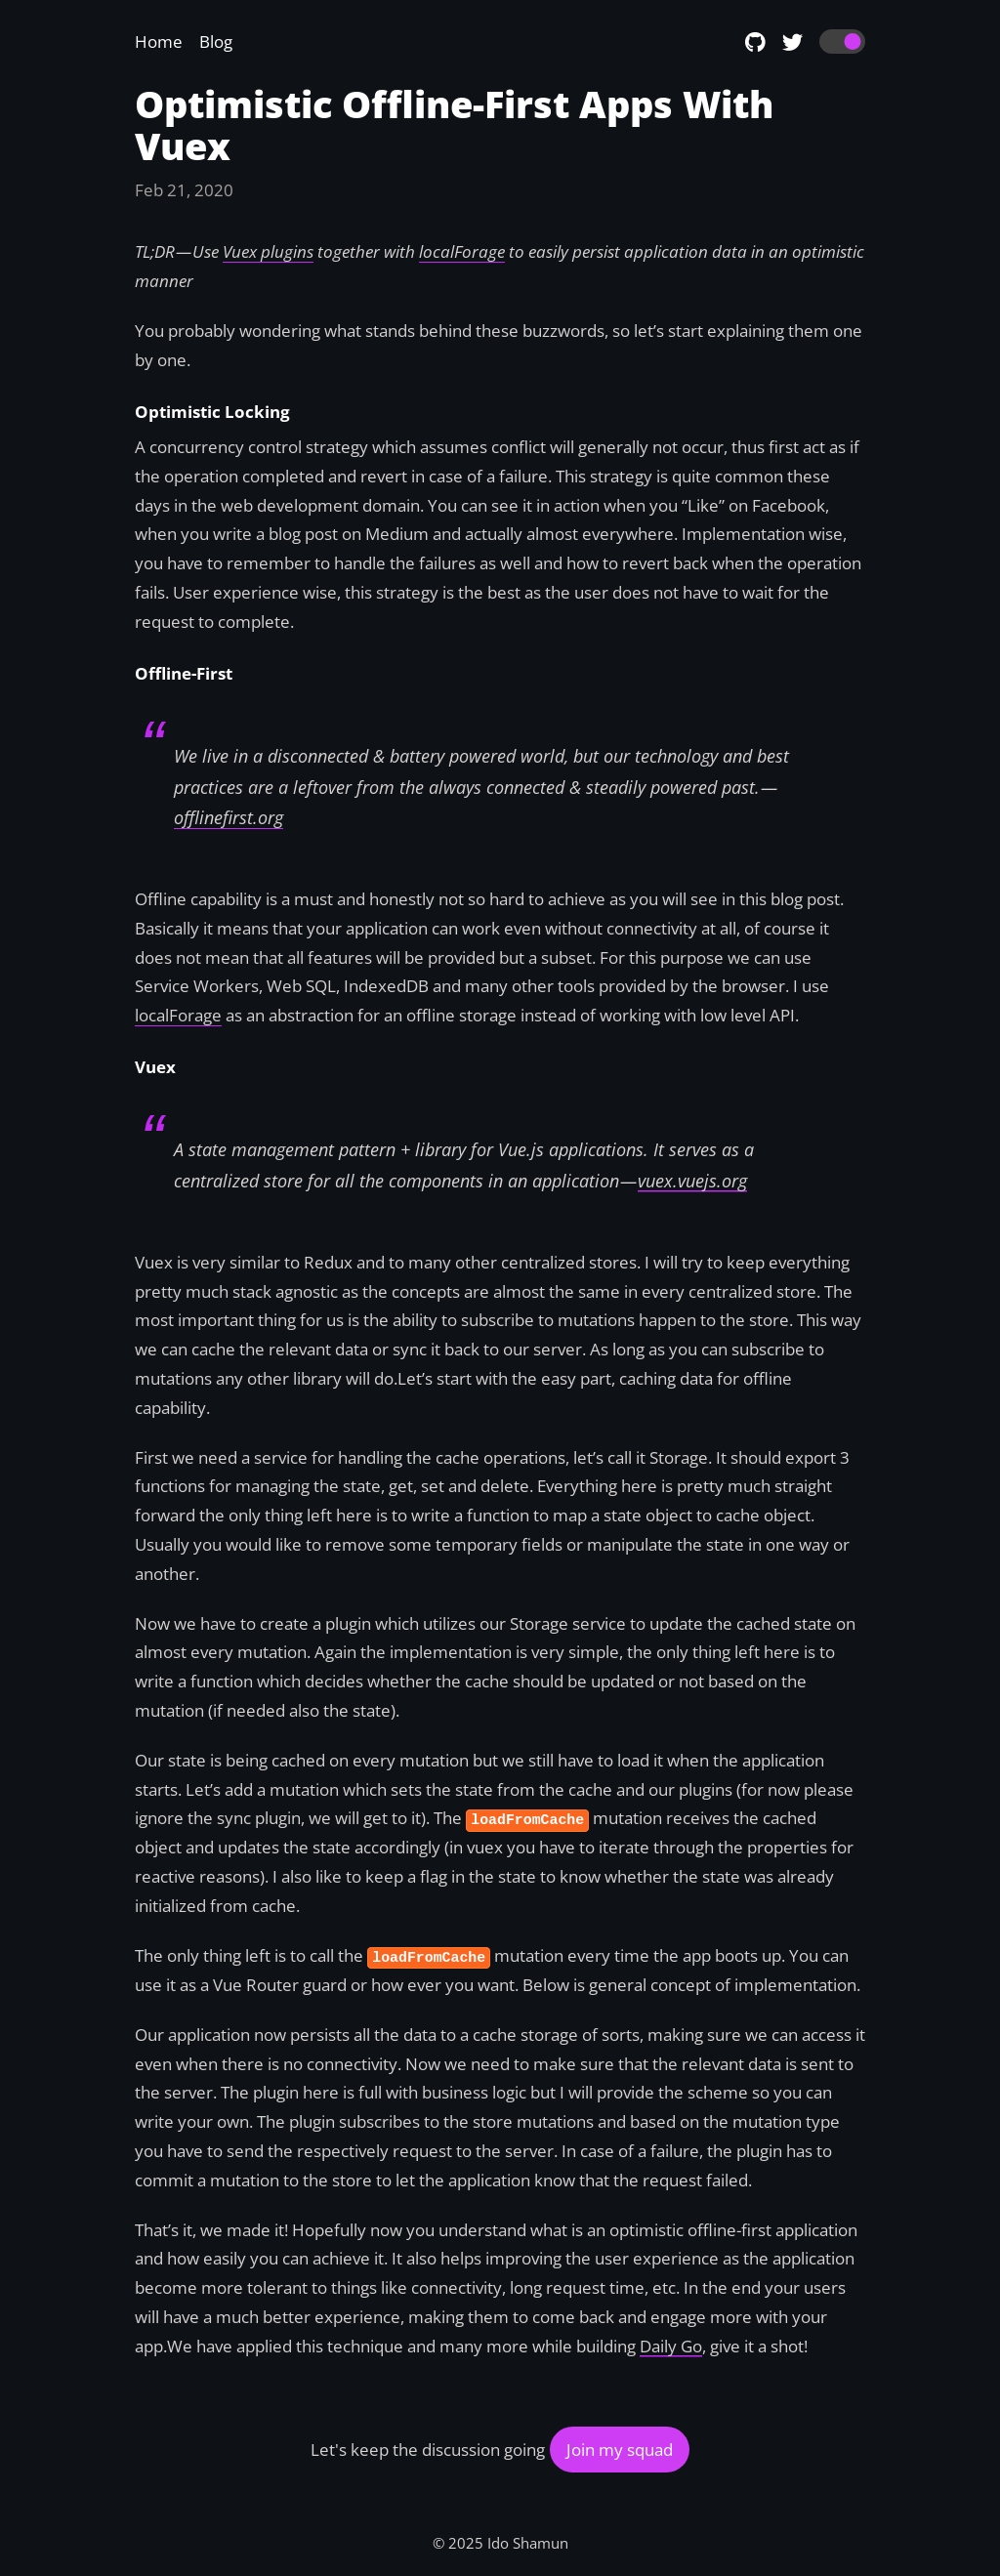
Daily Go (671, 2346)
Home (159, 41)
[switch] (842, 42)
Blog (215, 41)
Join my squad (619, 2449)
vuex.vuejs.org (692, 1180)
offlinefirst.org (228, 817)
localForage (178, 1015)
